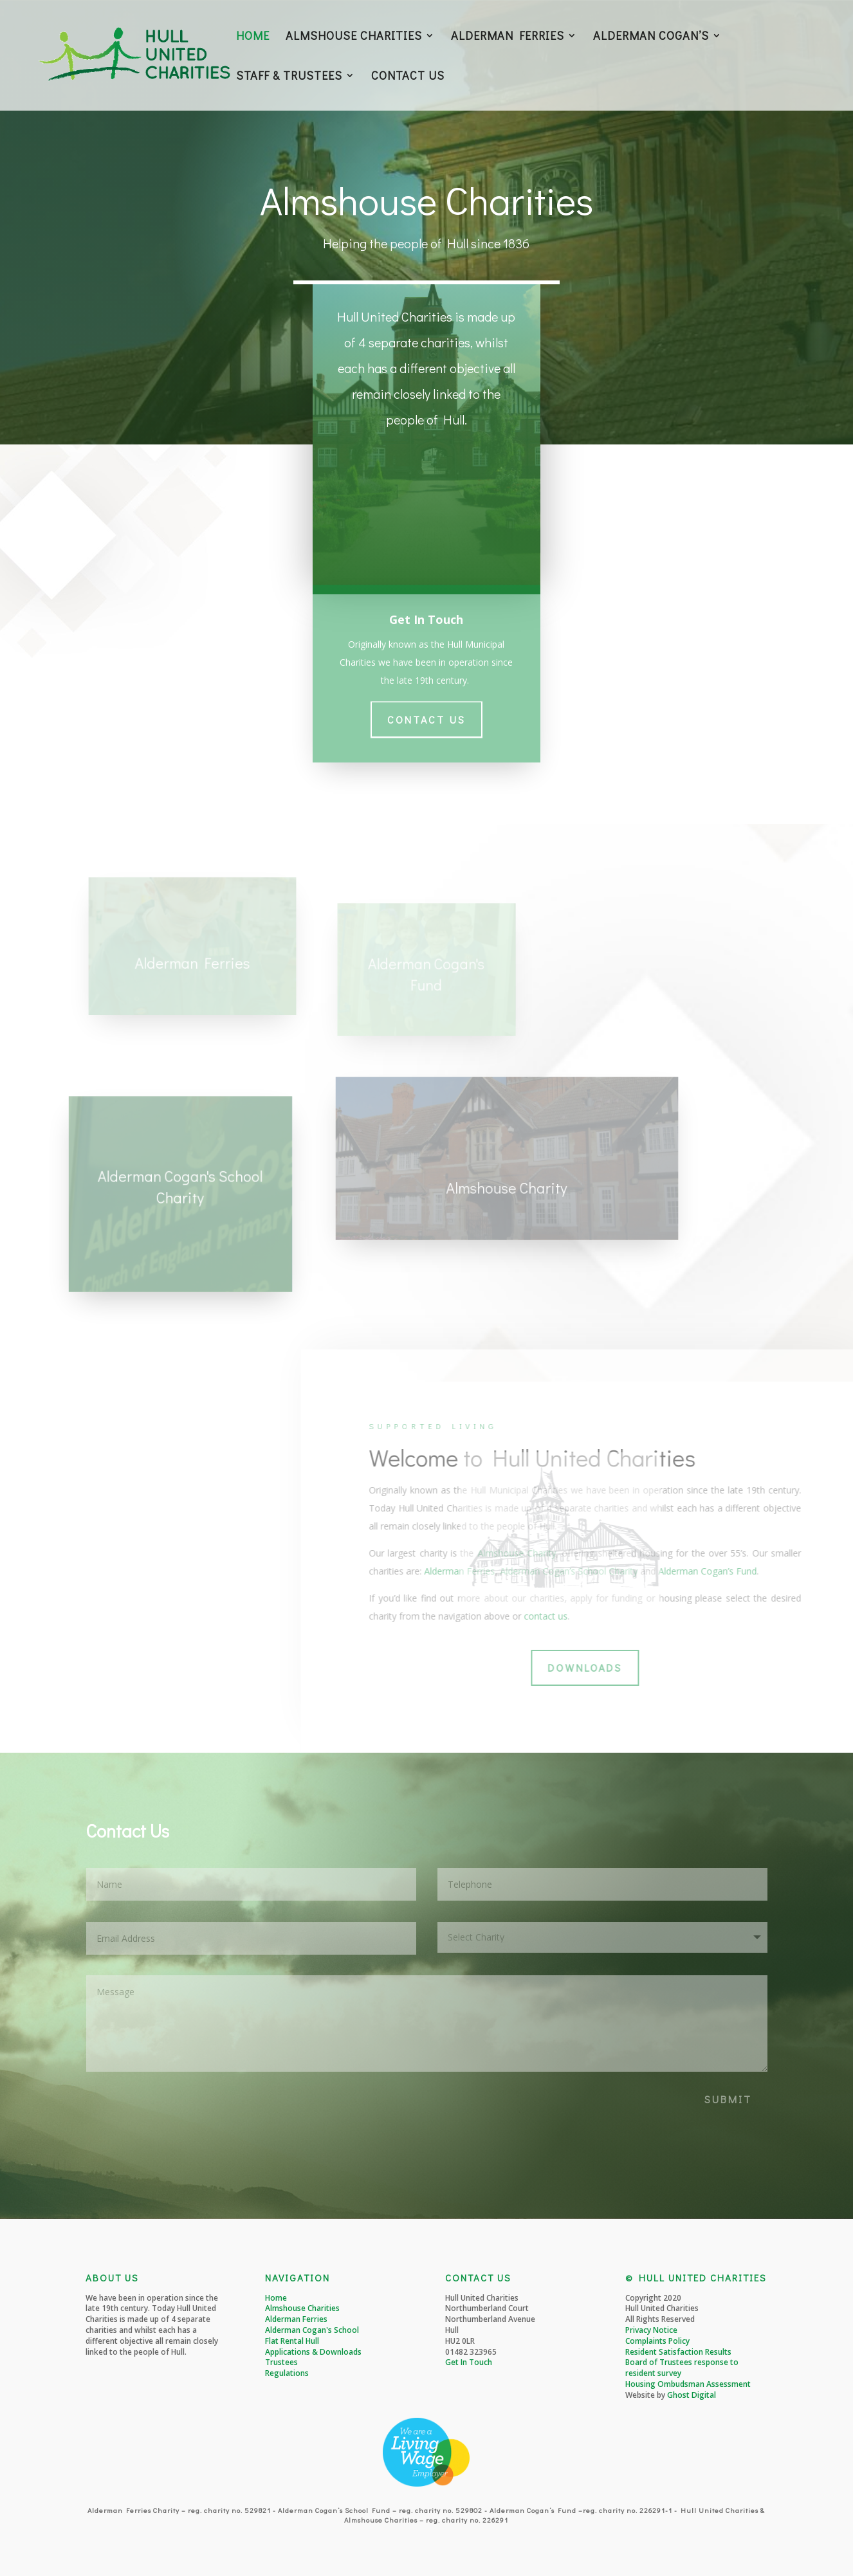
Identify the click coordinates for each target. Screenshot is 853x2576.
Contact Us (426, 711)
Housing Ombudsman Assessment (688, 2384)
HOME (253, 37)
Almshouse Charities (302, 2308)
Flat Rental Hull (292, 2340)
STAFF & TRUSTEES (289, 77)
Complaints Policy (657, 2340)
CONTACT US (408, 77)
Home (276, 2297)
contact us (788, 1616)
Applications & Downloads (313, 2351)
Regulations (287, 2373)
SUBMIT (728, 2099)
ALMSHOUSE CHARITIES (354, 37)
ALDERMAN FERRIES (507, 37)
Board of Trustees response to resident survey (681, 2368)
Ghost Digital (691, 2394)
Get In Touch (468, 2362)
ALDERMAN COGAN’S (651, 37)
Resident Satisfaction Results (678, 2351)
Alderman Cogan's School (312, 2330)
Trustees (281, 2362)
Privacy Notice (651, 2330)
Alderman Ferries (296, 2319)
